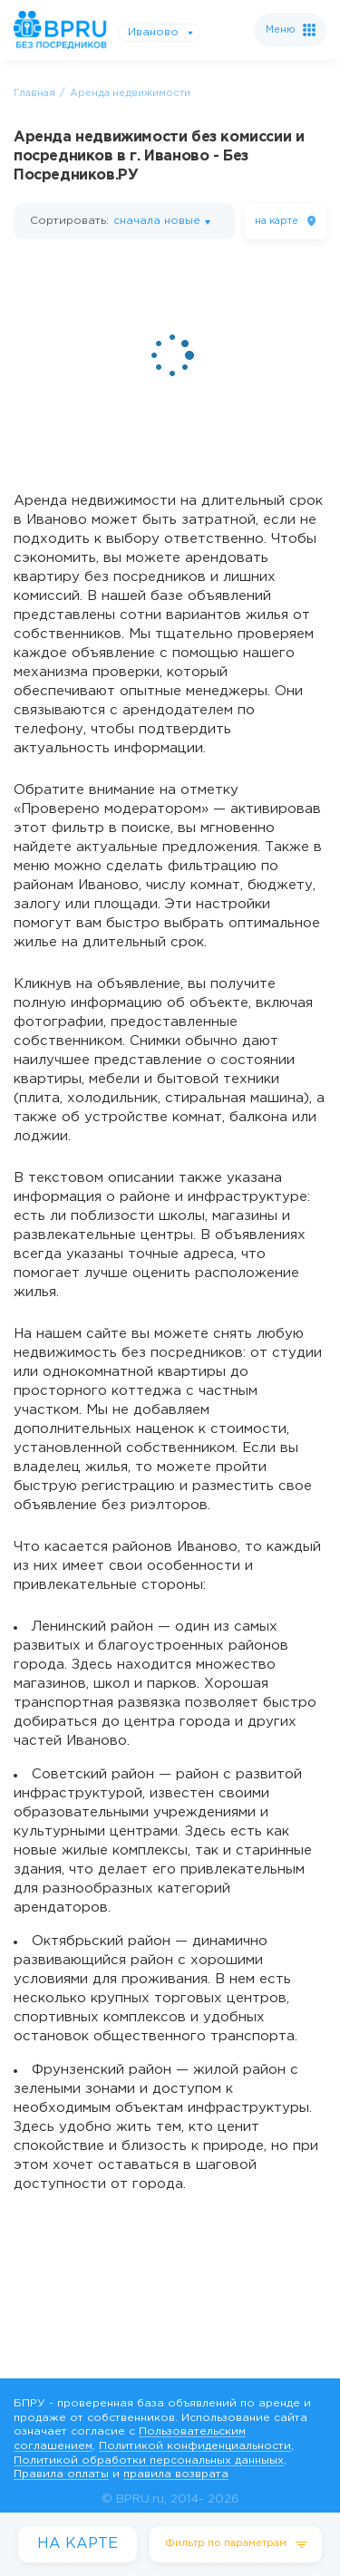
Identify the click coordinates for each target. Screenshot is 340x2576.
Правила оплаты (61, 2474)
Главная (34, 93)
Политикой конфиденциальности (195, 2446)
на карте (276, 221)
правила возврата (175, 2474)
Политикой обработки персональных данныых (149, 2460)
